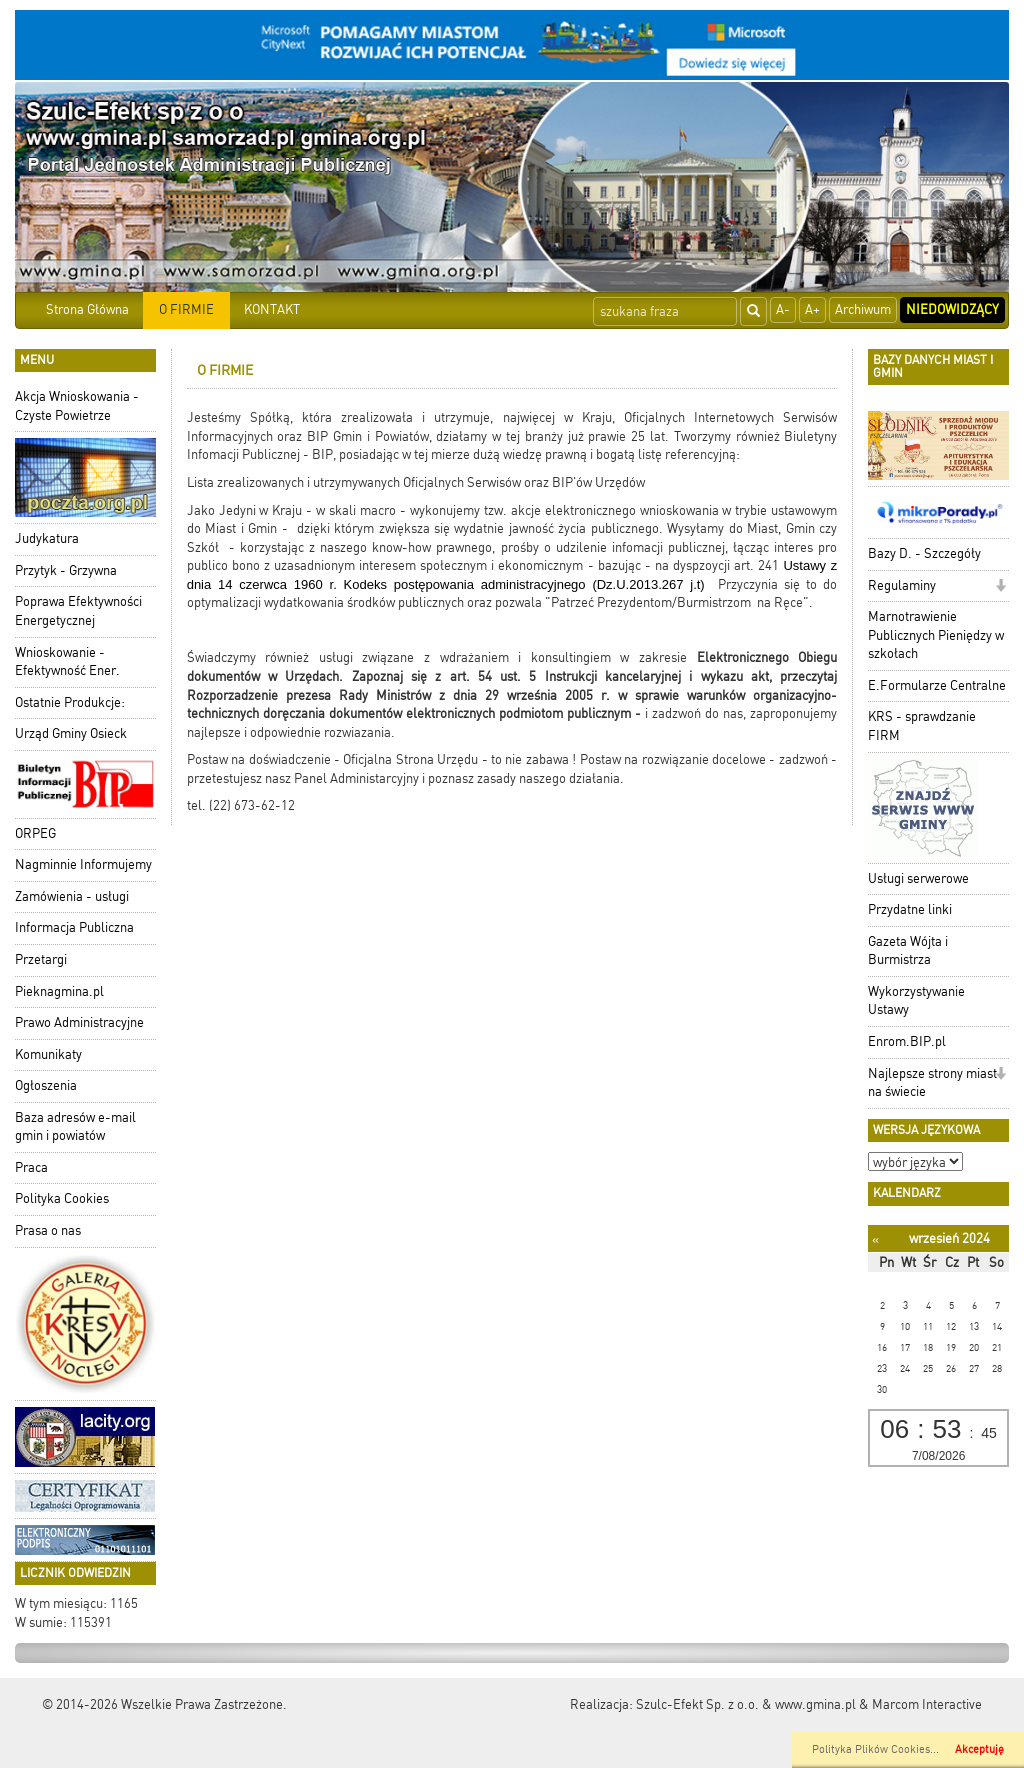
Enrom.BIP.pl (907, 1041)
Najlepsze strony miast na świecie (932, 1083)
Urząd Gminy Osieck (71, 733)
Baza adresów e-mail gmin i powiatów (75, 1127)
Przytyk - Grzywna (66, 570)
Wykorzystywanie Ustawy (916, 1001)
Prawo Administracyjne (79, 1022)
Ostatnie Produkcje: (70, 702)
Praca (31, 1167)
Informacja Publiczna (74, 927)
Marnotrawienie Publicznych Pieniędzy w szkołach (936, 635)
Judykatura (47, 538)
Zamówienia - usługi (72, 896)
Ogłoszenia (46, 1085)
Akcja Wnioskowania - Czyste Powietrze (77, 406)
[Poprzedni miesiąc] (875, 1239)
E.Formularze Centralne (937, 685)
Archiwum (863, 309)
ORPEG (35, 833)
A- (783, 309)
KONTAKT (272, 309)
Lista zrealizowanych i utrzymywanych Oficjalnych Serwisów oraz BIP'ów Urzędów (416, 482)
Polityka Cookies (62, 1198)
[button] (1000, 587)
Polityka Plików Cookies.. (874, 1749)
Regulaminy (902, 585)
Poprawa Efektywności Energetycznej (78, 611)
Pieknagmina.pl (59, 991)
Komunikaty (48, 1054)
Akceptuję (979, 1749)
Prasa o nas (48, 1230)
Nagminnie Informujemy (83, 864)
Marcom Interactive (927, 1704)
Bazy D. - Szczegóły (924, 553)
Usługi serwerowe (918, 878)
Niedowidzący (952, 309)
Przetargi (41, 959)
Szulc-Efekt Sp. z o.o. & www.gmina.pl (746, 1704)
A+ (812, 309)
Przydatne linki (910, 909)
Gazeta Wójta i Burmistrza (908, 951)
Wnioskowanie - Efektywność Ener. (67, 662)
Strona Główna (87, 309)
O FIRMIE (186, 309)
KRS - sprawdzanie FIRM (922, 726)
